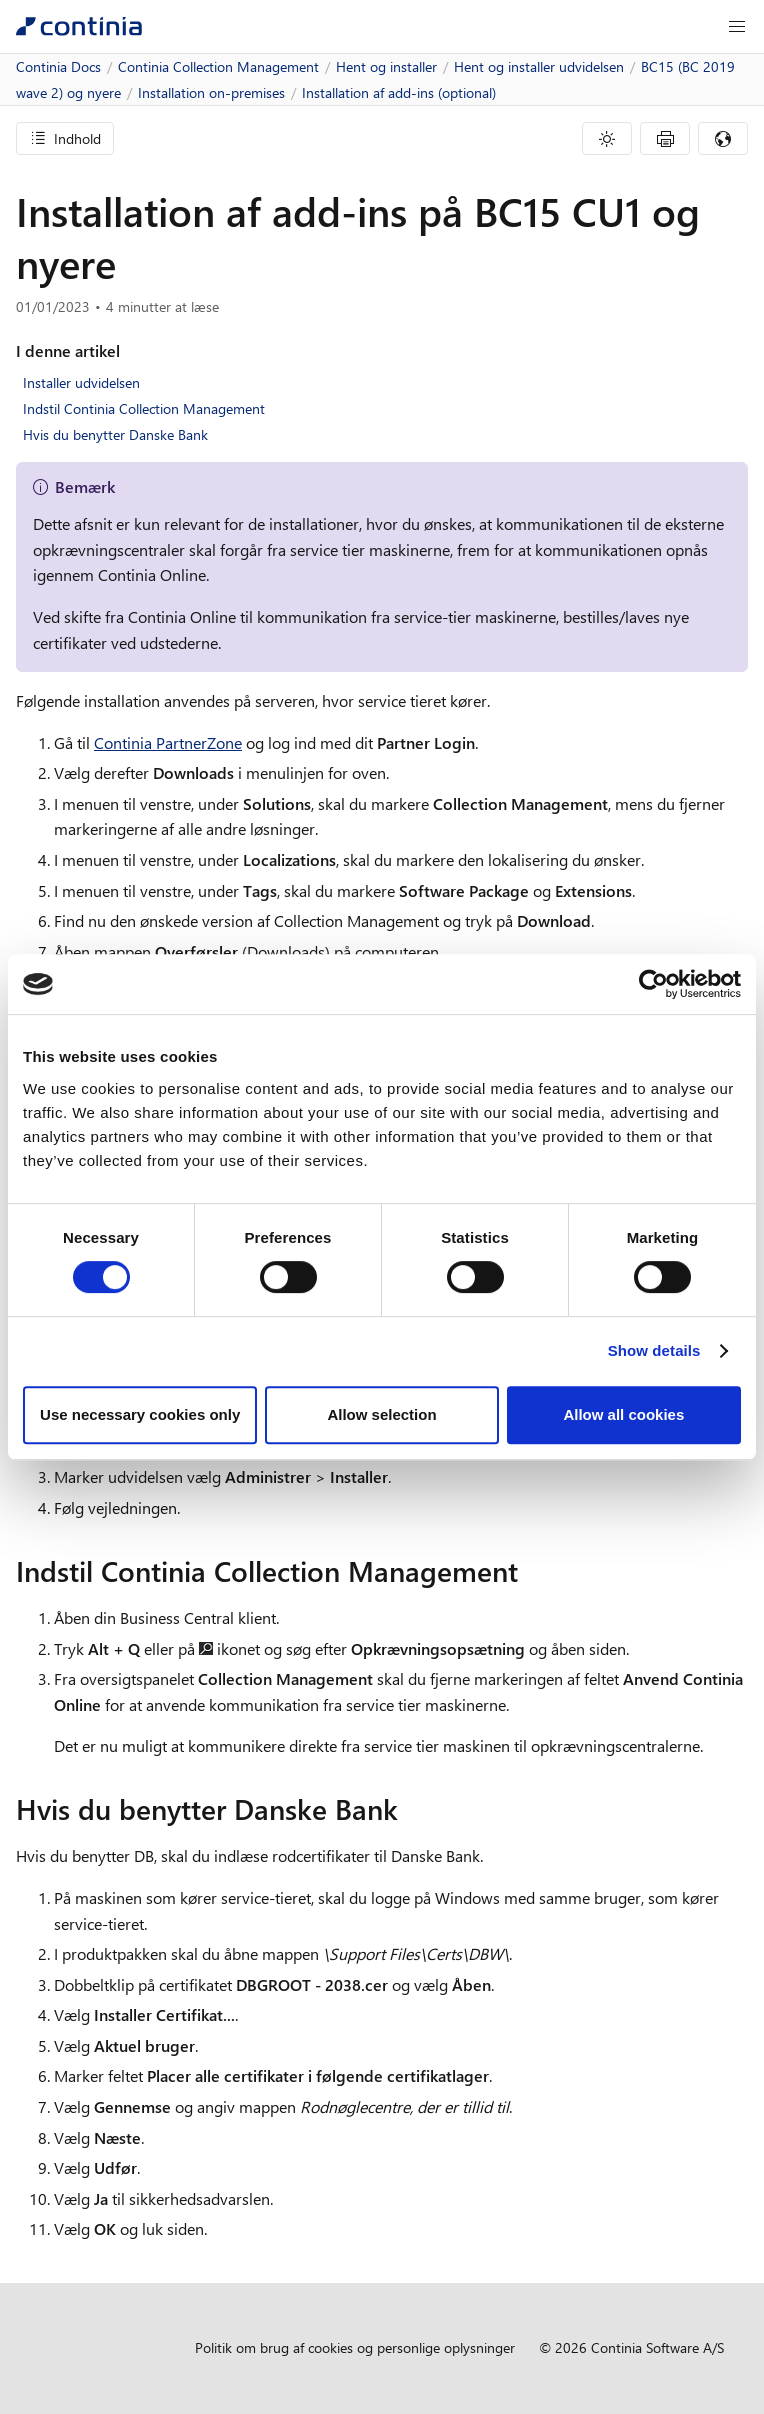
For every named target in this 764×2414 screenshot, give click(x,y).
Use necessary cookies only (140, 1414)
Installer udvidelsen (81, 382)
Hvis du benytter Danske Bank (115, 434)
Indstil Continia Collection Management (144, 408)
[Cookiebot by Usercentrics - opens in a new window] (653, 984)
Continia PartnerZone (168, 742)
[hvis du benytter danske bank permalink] (410, 1809)
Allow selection (381, 1414)
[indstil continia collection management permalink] (530, 1571)
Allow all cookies (623, 1414)
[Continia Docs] (79, 26)
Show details (654, 1350)
